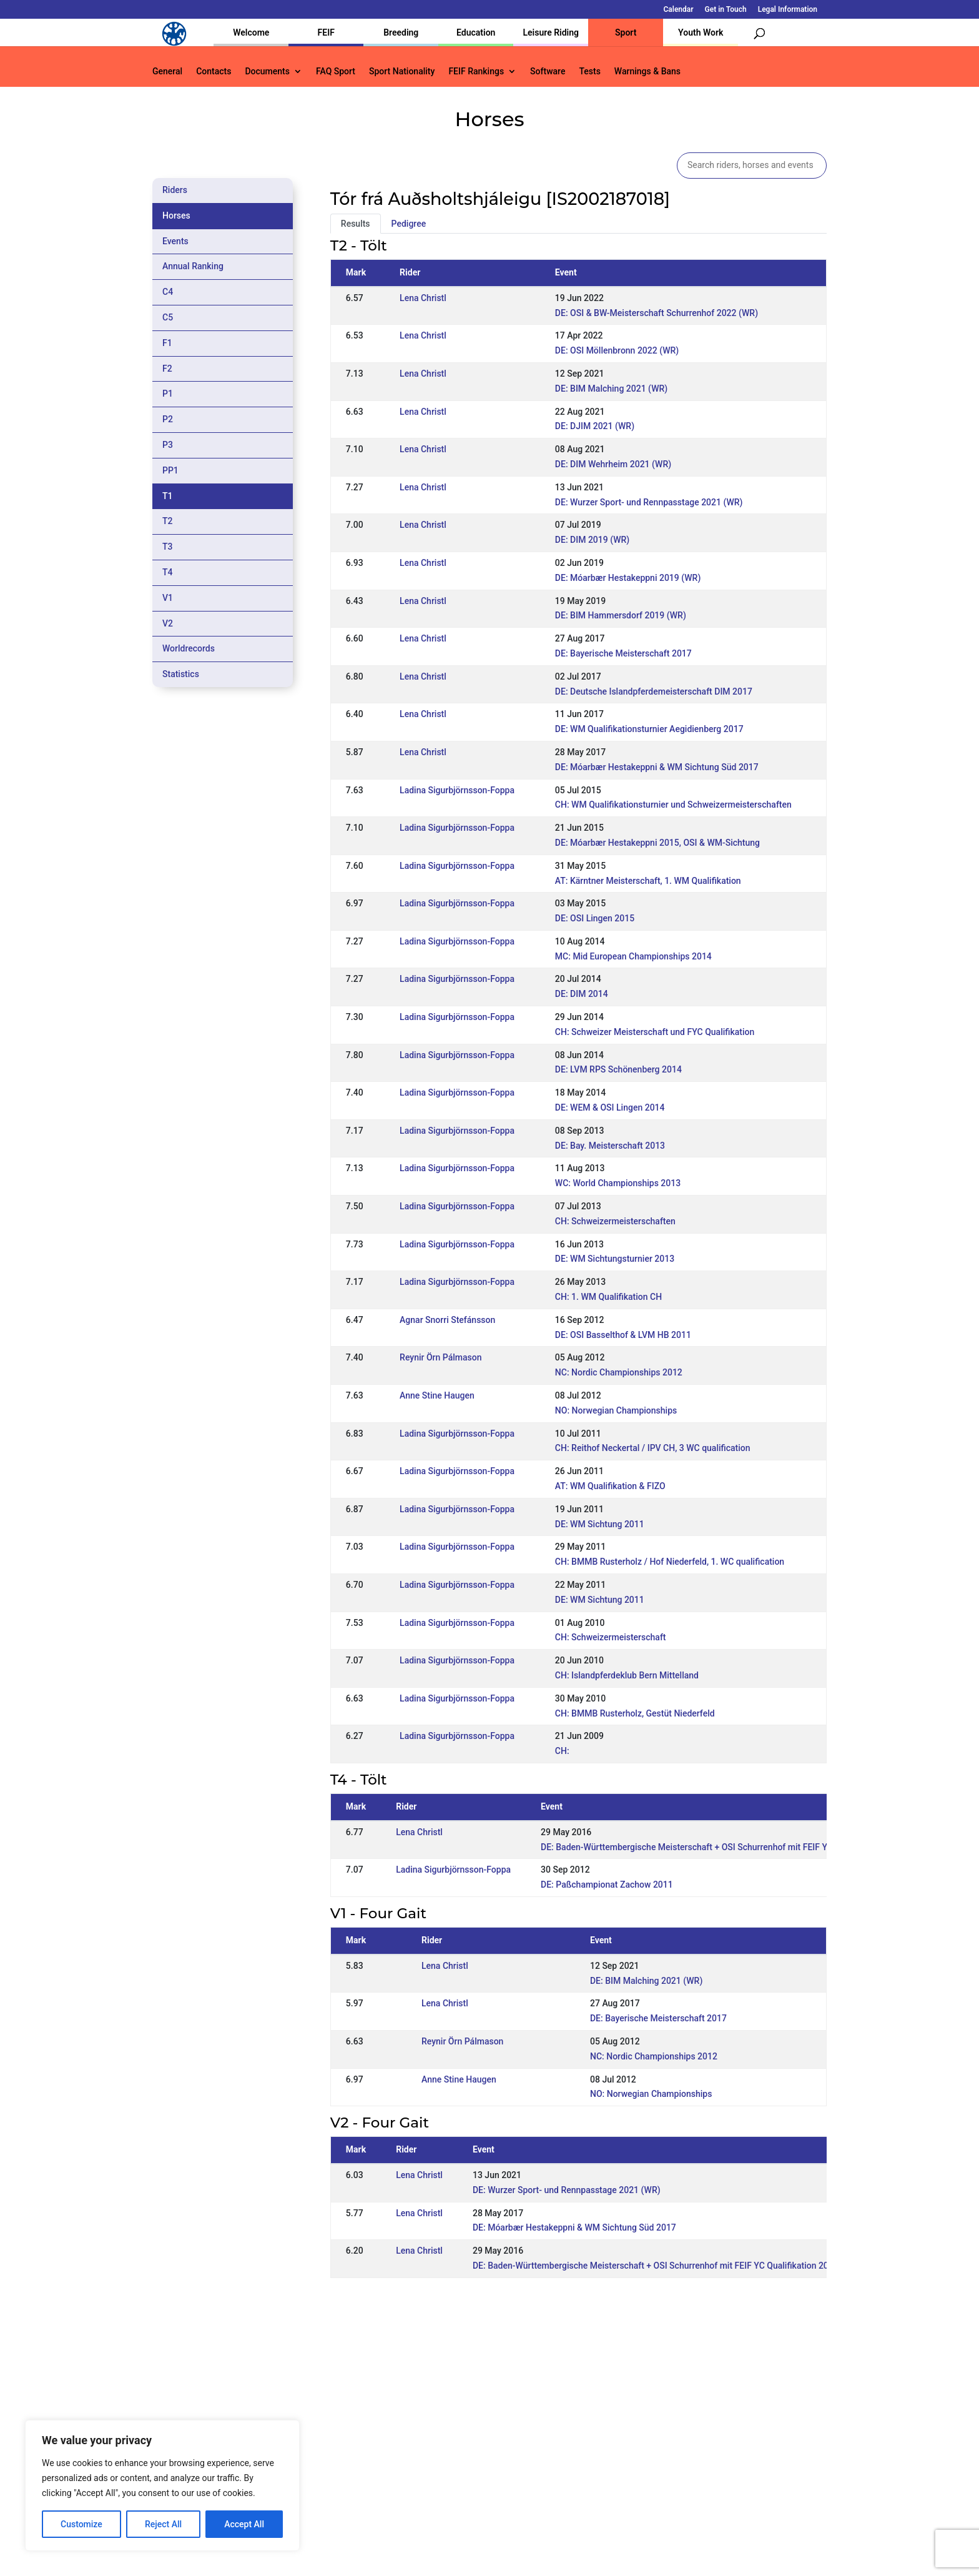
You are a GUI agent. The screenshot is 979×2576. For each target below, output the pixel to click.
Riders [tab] (174, 190)
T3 (167, 547)
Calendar (679, 10)
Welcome (251, 32)
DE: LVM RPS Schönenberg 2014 (618, 1069)
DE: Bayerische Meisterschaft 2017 (623, 653)
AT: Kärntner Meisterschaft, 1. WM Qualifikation (648, 881)
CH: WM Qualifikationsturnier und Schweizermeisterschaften (673, 805)
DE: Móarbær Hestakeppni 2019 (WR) (628, 578)
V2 (167, 623)
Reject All (163, 2524)
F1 (167, 343)
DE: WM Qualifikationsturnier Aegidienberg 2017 (649, 729)
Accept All (244, 2524)
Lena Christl (423, 298)
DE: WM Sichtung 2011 (599, 1524)
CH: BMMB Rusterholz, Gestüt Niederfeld (635, 1713)
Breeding (400, 32)
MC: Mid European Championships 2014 (633, 956)
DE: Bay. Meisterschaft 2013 (610, 1146)
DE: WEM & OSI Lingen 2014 (610, 1107)
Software (547, 71)
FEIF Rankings (476, 71)
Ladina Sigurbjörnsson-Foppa (457, 790)
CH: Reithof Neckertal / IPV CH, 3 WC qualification (652, 1448)
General (167, 71)
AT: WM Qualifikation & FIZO (610, 1486)
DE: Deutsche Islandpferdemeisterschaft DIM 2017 (653, 691)
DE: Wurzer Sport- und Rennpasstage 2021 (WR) (649, 502)
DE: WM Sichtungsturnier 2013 (614, 1259)
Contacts (213, 71)
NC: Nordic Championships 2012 (618, 1372)
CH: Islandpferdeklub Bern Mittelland (627, 1675)
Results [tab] (355, 224)
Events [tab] (175, 241)
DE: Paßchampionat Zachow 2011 (607, 1885)
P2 (167, 419)
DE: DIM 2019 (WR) (592, 540)
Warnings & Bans (647, 71)
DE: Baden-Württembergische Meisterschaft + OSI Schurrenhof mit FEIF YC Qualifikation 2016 (724, 1847)
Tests (589, 71)
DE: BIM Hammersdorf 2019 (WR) (620, 615)
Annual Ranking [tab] (193, 266)
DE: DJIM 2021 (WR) (594, 426)
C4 (167, 292)
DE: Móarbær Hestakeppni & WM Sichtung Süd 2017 (657, 767)
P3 (167, 445)
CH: (562, 1751)
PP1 (170, 470)
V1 (167, 598)
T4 (167, 572)
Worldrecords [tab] (188, 648)
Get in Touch (726, 10)
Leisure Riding (551, 32)
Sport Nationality (402, 71)
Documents (267, 71)
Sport (625, 32)
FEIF (326, 32)
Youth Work (700, 32)
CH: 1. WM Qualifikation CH (608, 1297)
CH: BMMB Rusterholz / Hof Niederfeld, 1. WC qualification (669, 1562)
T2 (167, 521)
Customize (81, 2524)
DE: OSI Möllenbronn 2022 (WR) (617, 350)
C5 (167, 317)
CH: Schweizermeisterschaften (615, 1221)
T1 (167, 496)
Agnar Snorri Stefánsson (447, 1320)
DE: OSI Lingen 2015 (594, 918)
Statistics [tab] (180, 674)
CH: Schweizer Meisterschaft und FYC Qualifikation (654, 1032)
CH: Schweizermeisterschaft (610, 1637)
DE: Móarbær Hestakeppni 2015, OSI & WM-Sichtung (657, 843)
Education (475, 32)
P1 (167, 394)
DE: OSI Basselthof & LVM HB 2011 (623, 1335)
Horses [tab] (176, 215)
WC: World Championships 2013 (618, 1183)
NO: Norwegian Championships (616, 1410)
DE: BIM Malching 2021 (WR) (611, 389)
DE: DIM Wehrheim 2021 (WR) (613, 464)
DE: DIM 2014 (581, 994)
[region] (162, 2485)
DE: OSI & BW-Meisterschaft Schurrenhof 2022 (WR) (656, 313)
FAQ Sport (335, 71)
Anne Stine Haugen (437, 1395)
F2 (167, 369)
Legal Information (787, 10)
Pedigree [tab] (408, 224)
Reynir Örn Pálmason (440, 1357)
